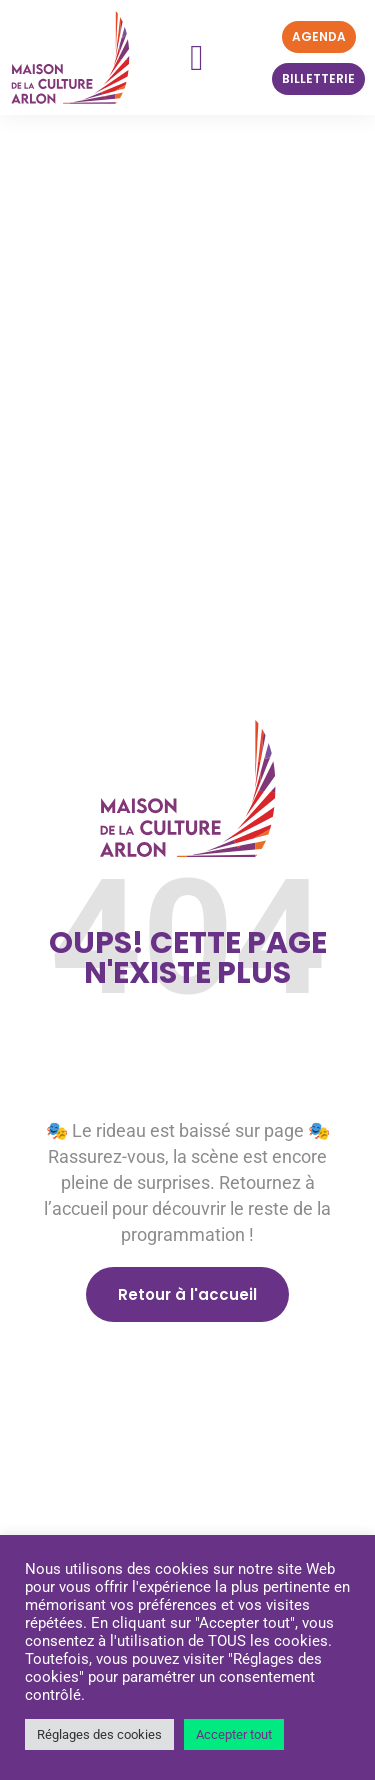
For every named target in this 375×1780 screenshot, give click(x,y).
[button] (196, 58)
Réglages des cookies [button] (99, 1734)
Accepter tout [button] (234, 1734)
